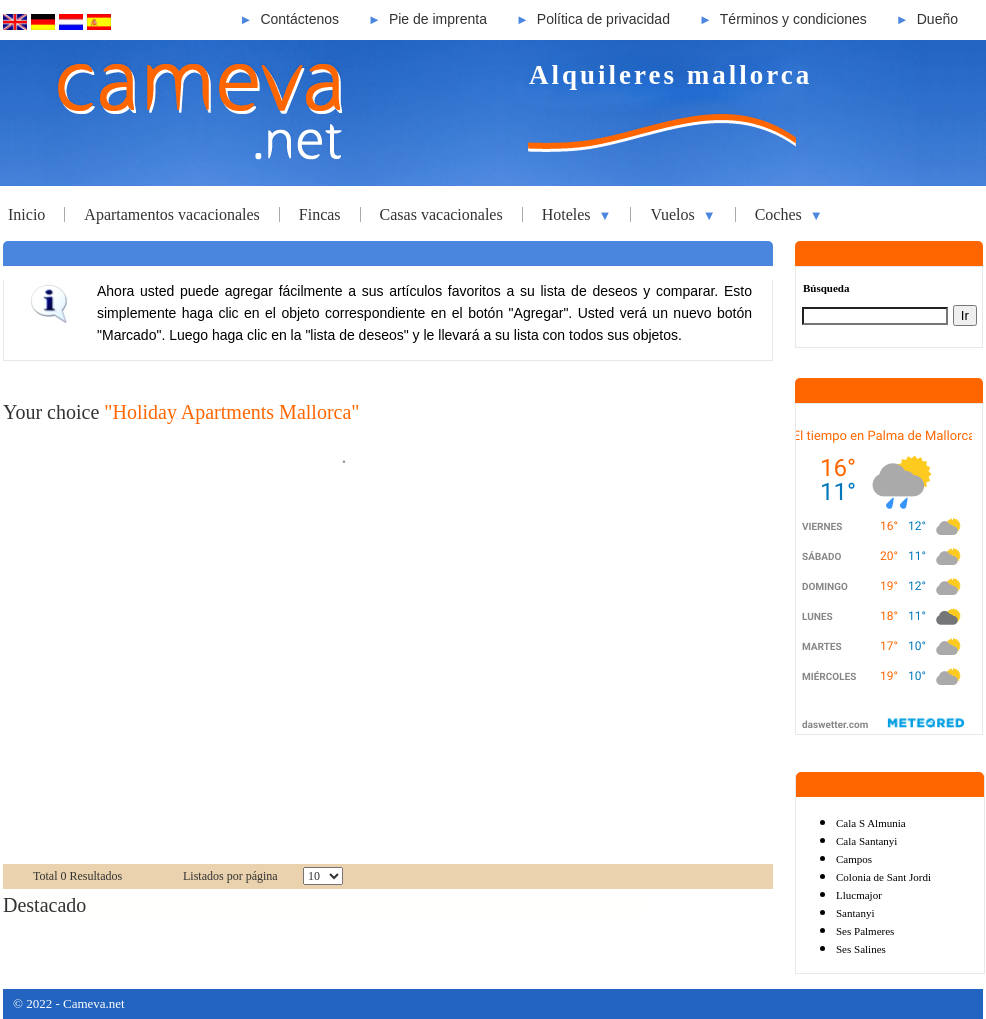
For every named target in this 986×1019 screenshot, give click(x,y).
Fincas (320, 214)
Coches (789, 215)
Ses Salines (861, 949)
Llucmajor (859, 895)
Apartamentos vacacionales (171, 214)
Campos (854, 859)
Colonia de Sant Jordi (883, 877)
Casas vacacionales (441, 214)
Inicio (26, 214)
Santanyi (855, 913)
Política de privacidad (603, 19)
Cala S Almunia (871, 823)
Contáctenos (299, 19)
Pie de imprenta (438, 19)
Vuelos (682, 215)
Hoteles (577, 215)
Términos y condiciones (793, 19)
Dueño (937, 19)
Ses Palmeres (865, 931)
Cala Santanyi (866, 841)
